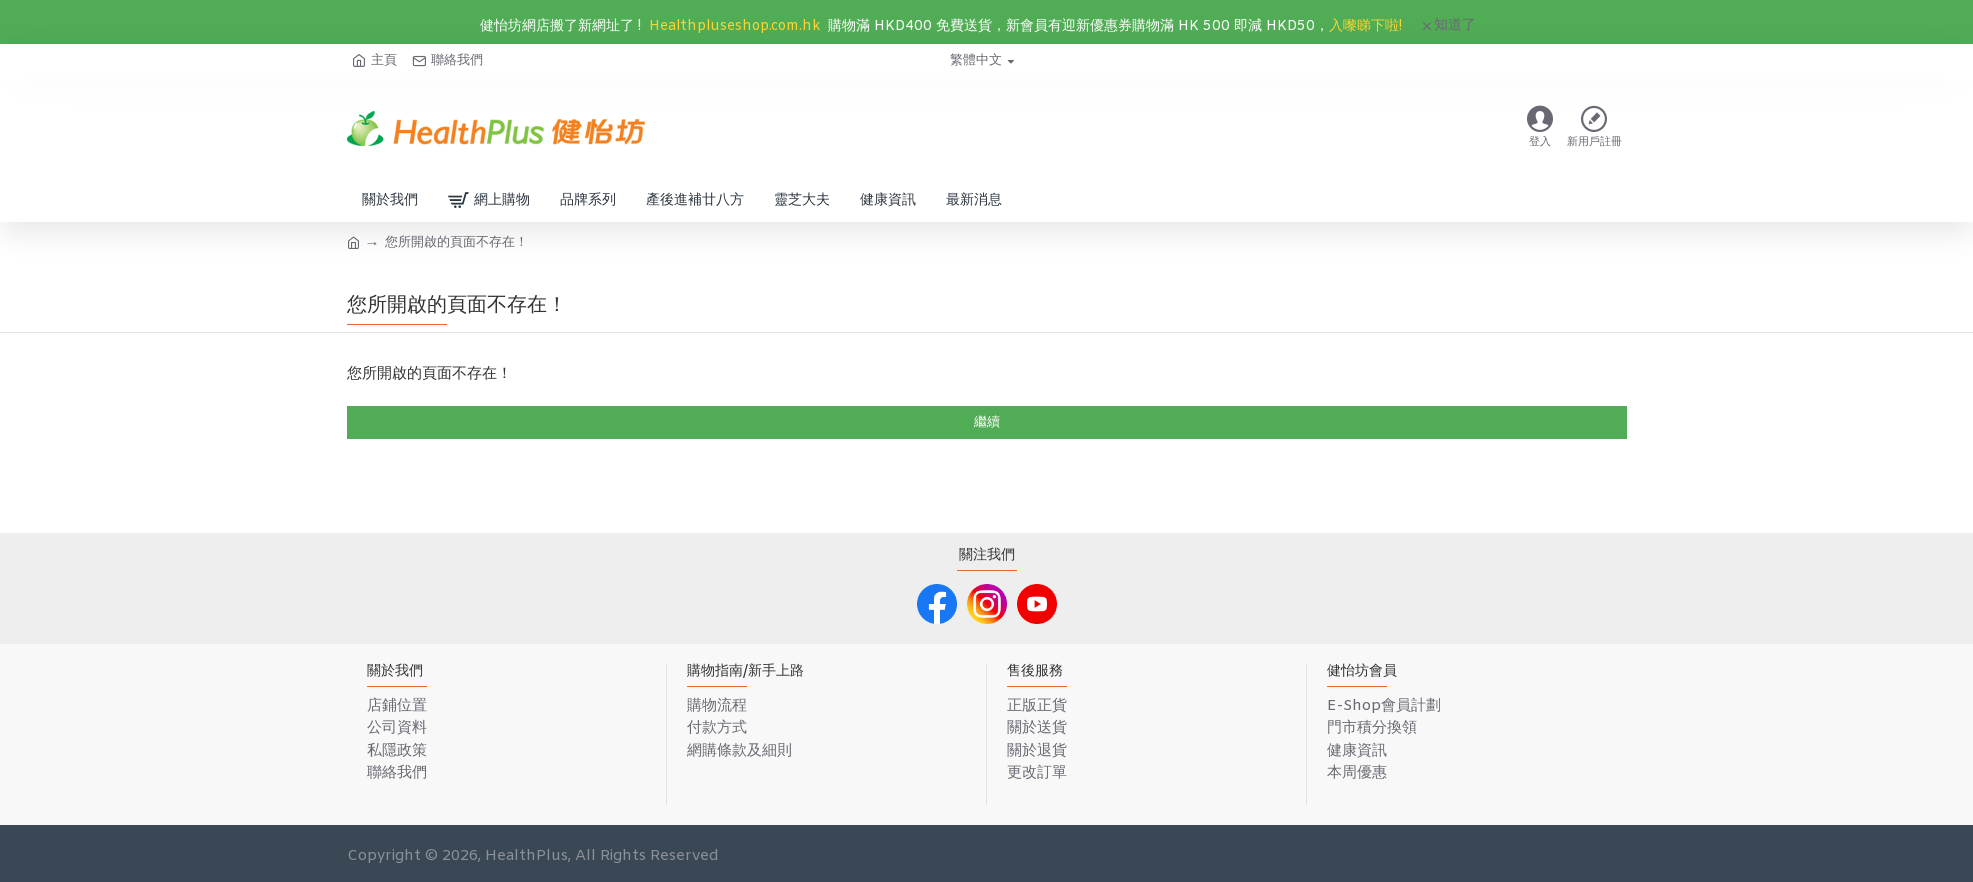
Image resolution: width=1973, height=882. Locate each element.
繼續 (987, 422)
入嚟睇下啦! (1365, 26)
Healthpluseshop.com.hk (734, 26)
